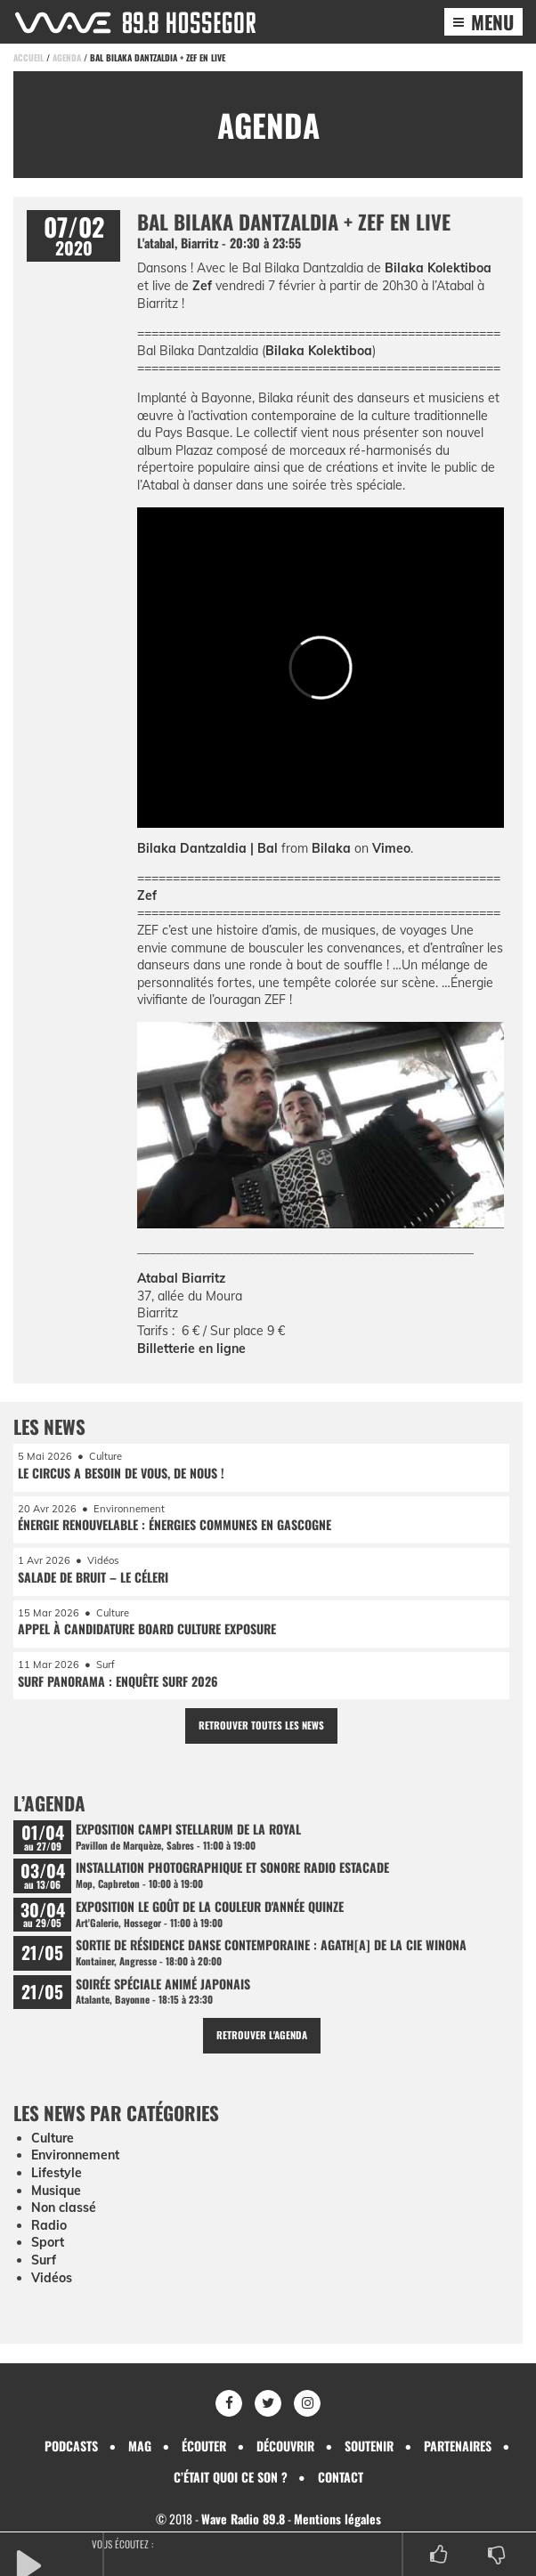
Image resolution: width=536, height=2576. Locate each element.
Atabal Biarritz (181, 1278)
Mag (139, 2445)
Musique (56, 2191)
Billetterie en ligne (191, 1349)
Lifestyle (56, 2173)
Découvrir (285, 2445)
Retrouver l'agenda (261, 2035)
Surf (43, 2260)
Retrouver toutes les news (261, 1725)
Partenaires (457, 2445)
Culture (52, 2138)
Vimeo (391, 848)
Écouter (204, 2445)
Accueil (28, 57)
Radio (49, 2225)
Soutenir (369, 2445)
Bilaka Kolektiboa (438, 268)
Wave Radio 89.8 (243, 2518)
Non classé (63, 2207)
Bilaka (331, 848)
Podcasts (71, 2445)
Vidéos (51, 2278)
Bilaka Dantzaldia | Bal (207, 848)
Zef (202, 286)
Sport (47, 2242)
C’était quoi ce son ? (231, 2476)
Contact (340, 2476)
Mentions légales (337, 2518)
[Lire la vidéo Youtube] (320, 1129)
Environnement (75, 2155)
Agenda (67, 57)
